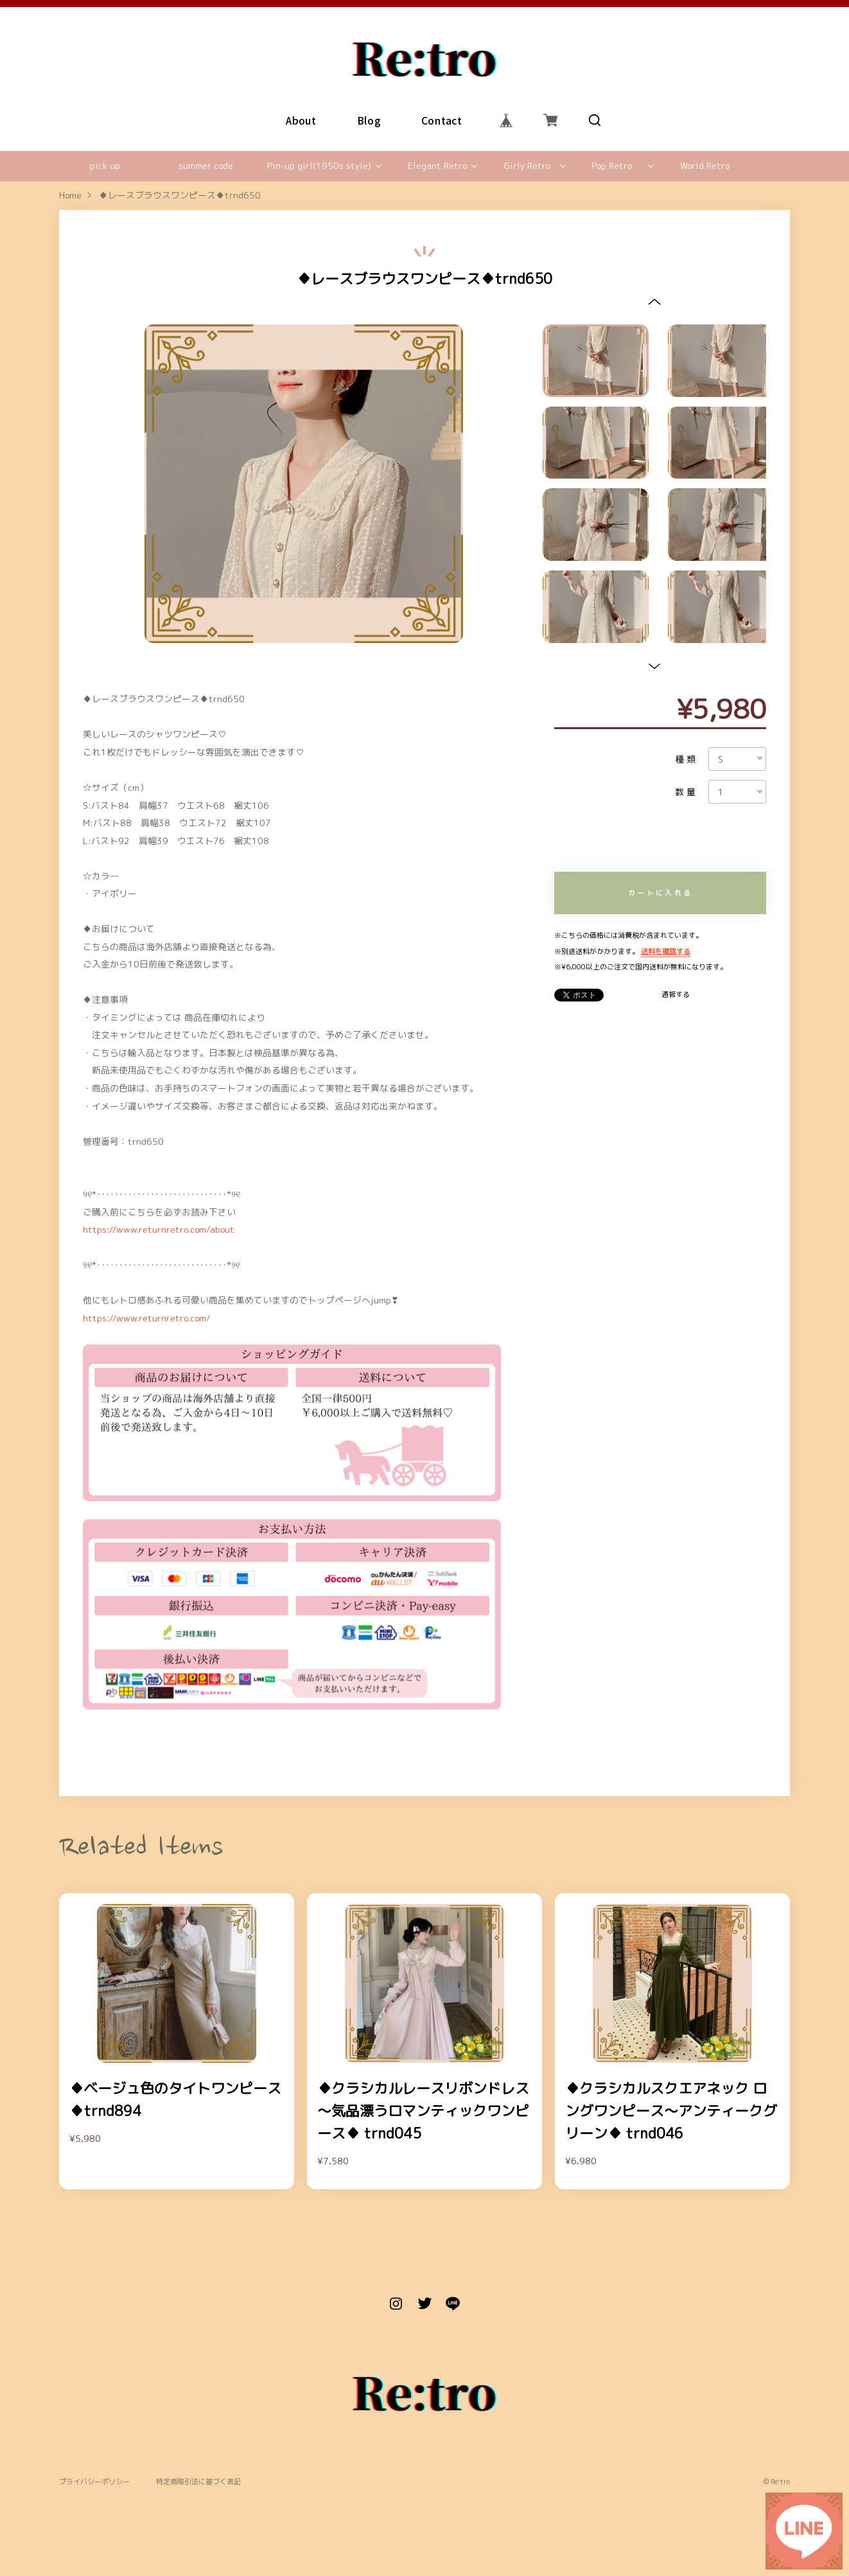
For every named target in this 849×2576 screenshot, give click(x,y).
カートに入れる (660, 893)
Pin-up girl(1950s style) (319, 165)
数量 (686, 792)
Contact (441, 120)
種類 (686, 759)
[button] (654, 301)
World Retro (705, 165)
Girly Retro (526, 165)
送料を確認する (665, 951)
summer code (206, 165)
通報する (675, 995)
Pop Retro (611, 165)
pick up (105, 165)
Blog (368, 120)
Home (70, 195)
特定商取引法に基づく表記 (198, 2482)
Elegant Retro (437, 165)
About (301, 120)
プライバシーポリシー (94, 2482)
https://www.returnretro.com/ (147, 1318)
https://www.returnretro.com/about (158, 1229)
